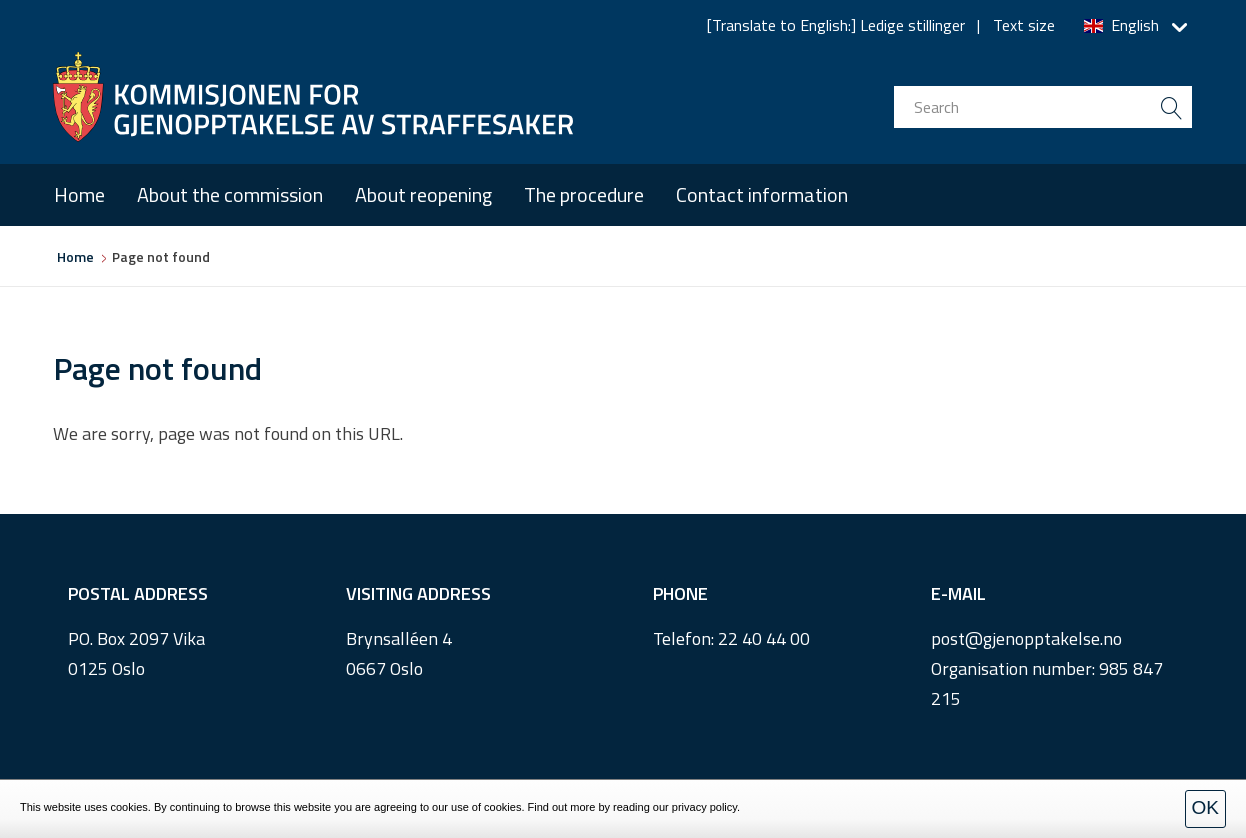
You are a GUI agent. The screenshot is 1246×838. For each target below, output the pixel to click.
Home (79, 194)
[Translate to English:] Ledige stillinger (836, 25)
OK (1205, 807)
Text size (1024, 25)
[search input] (1043, 107)
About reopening (423, 194)
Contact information (762, 194)
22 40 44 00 (764, 638)
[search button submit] (1171, 107)
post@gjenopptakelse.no (1026, 638)
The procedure (584, 194)
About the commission (230, 194)
